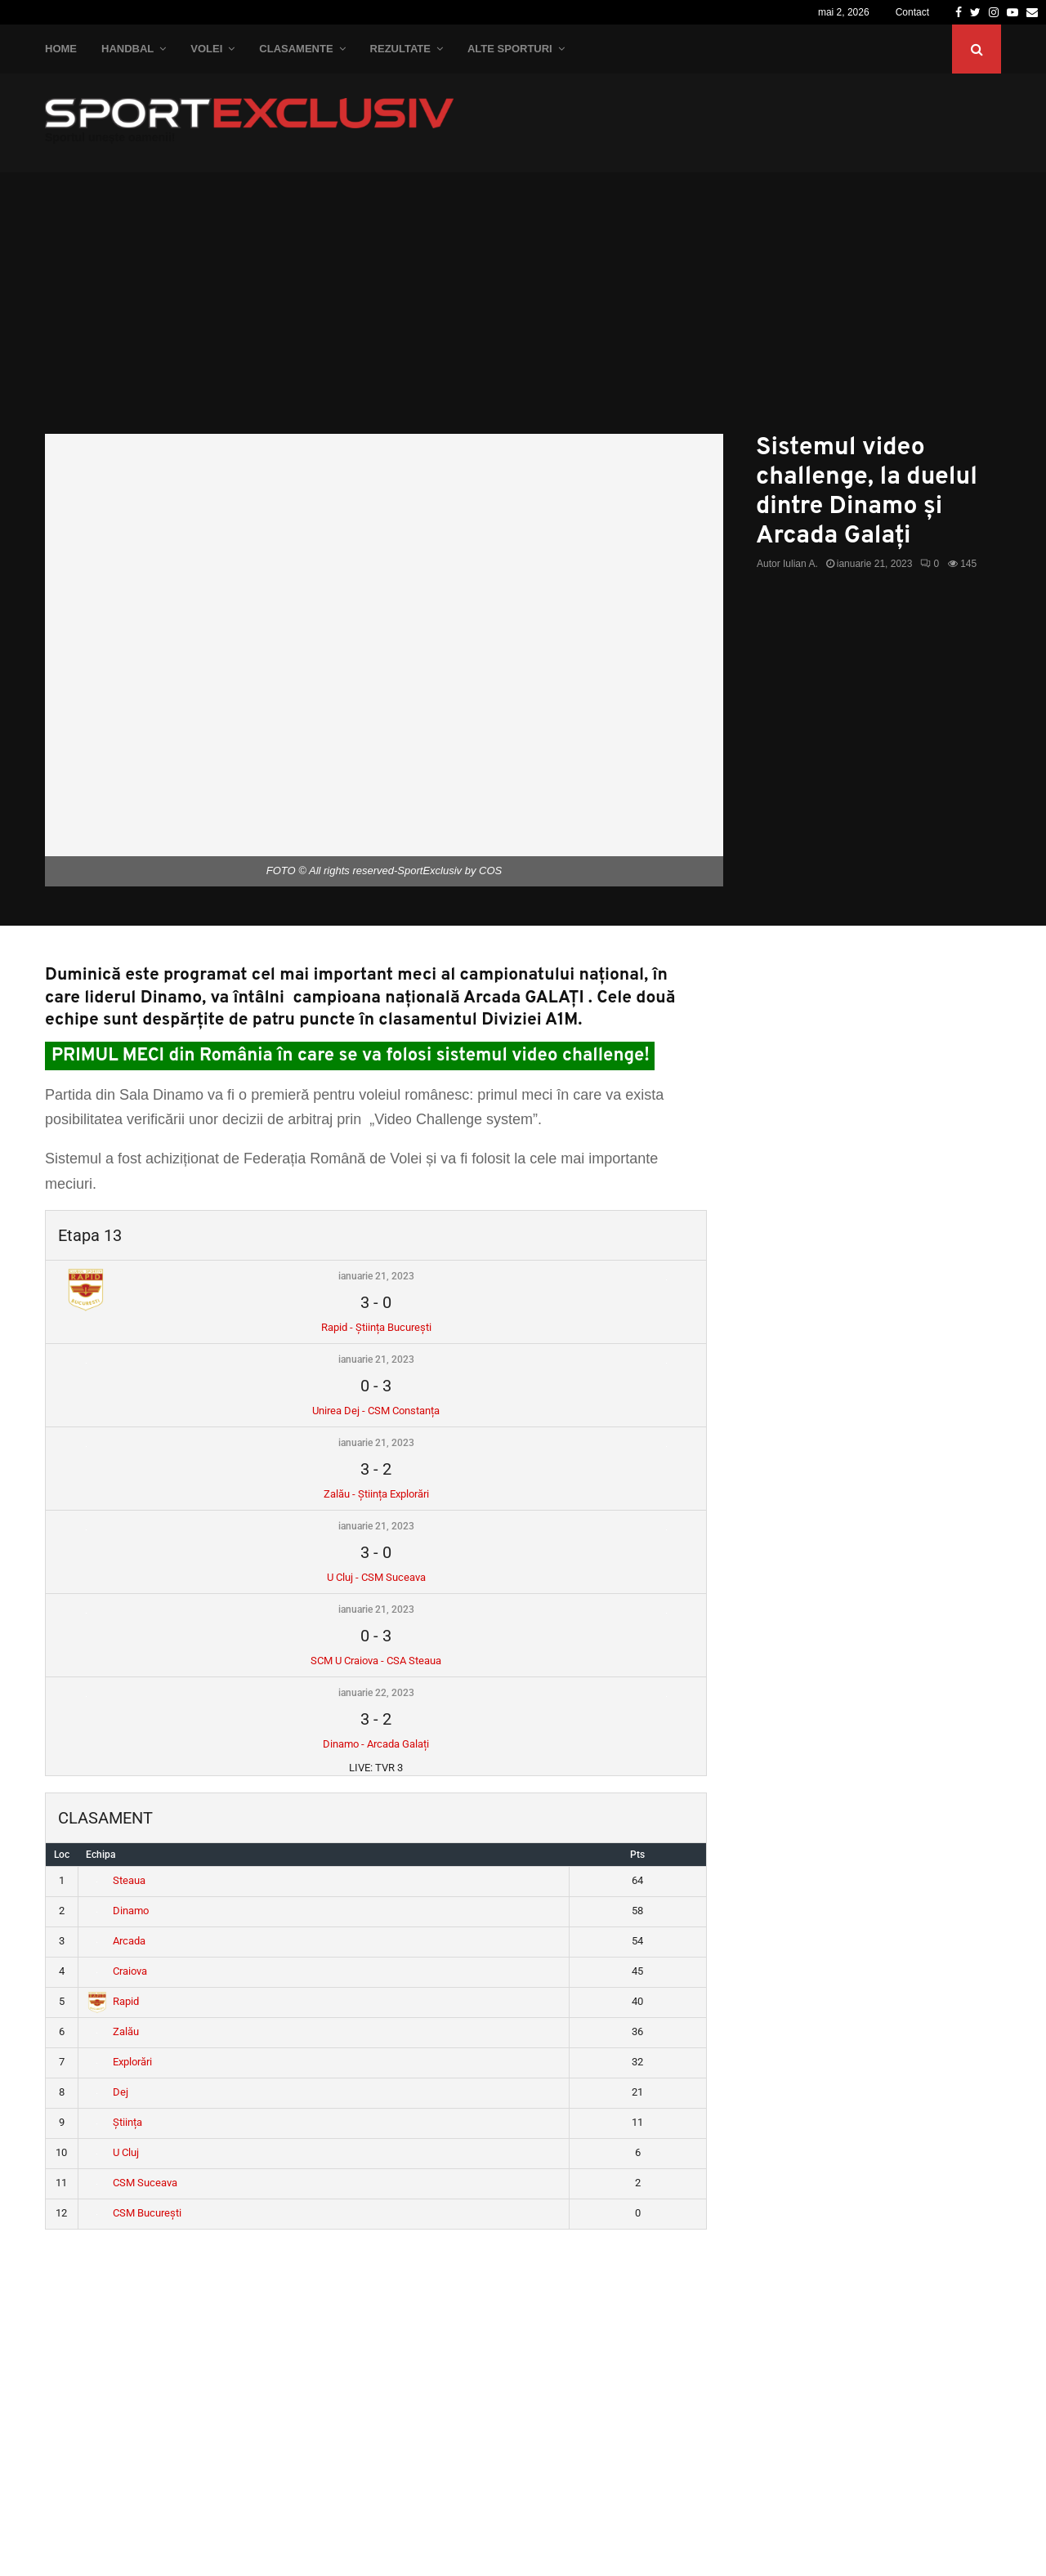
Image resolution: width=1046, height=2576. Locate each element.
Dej (108, 2092)
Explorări (120, 2062)
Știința (115, 2122)
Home (61, 48)
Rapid (113, 2001)
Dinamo (118, 1910)
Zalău (113, 2031)
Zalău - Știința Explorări (376, 1494)
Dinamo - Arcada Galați (376, 1744)
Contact (912, 12)
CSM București (134, 2213)
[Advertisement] (523, 311)
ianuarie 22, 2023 (376, 1693)
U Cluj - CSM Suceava (376, 1577)
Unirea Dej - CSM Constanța (376, 1410)
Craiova (117, 1971)
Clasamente (296, 48)
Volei (206, 48)
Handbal (127, 48)
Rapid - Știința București (376, 1327)
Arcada (116, 1941)
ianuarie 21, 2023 (376, 1276)
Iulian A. (800, 563)
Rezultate (400, 48)
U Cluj (113, 2152)
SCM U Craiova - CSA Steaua (376, 1660)
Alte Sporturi (509, 48)
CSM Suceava (132, 2182)
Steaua (116, 1880)
